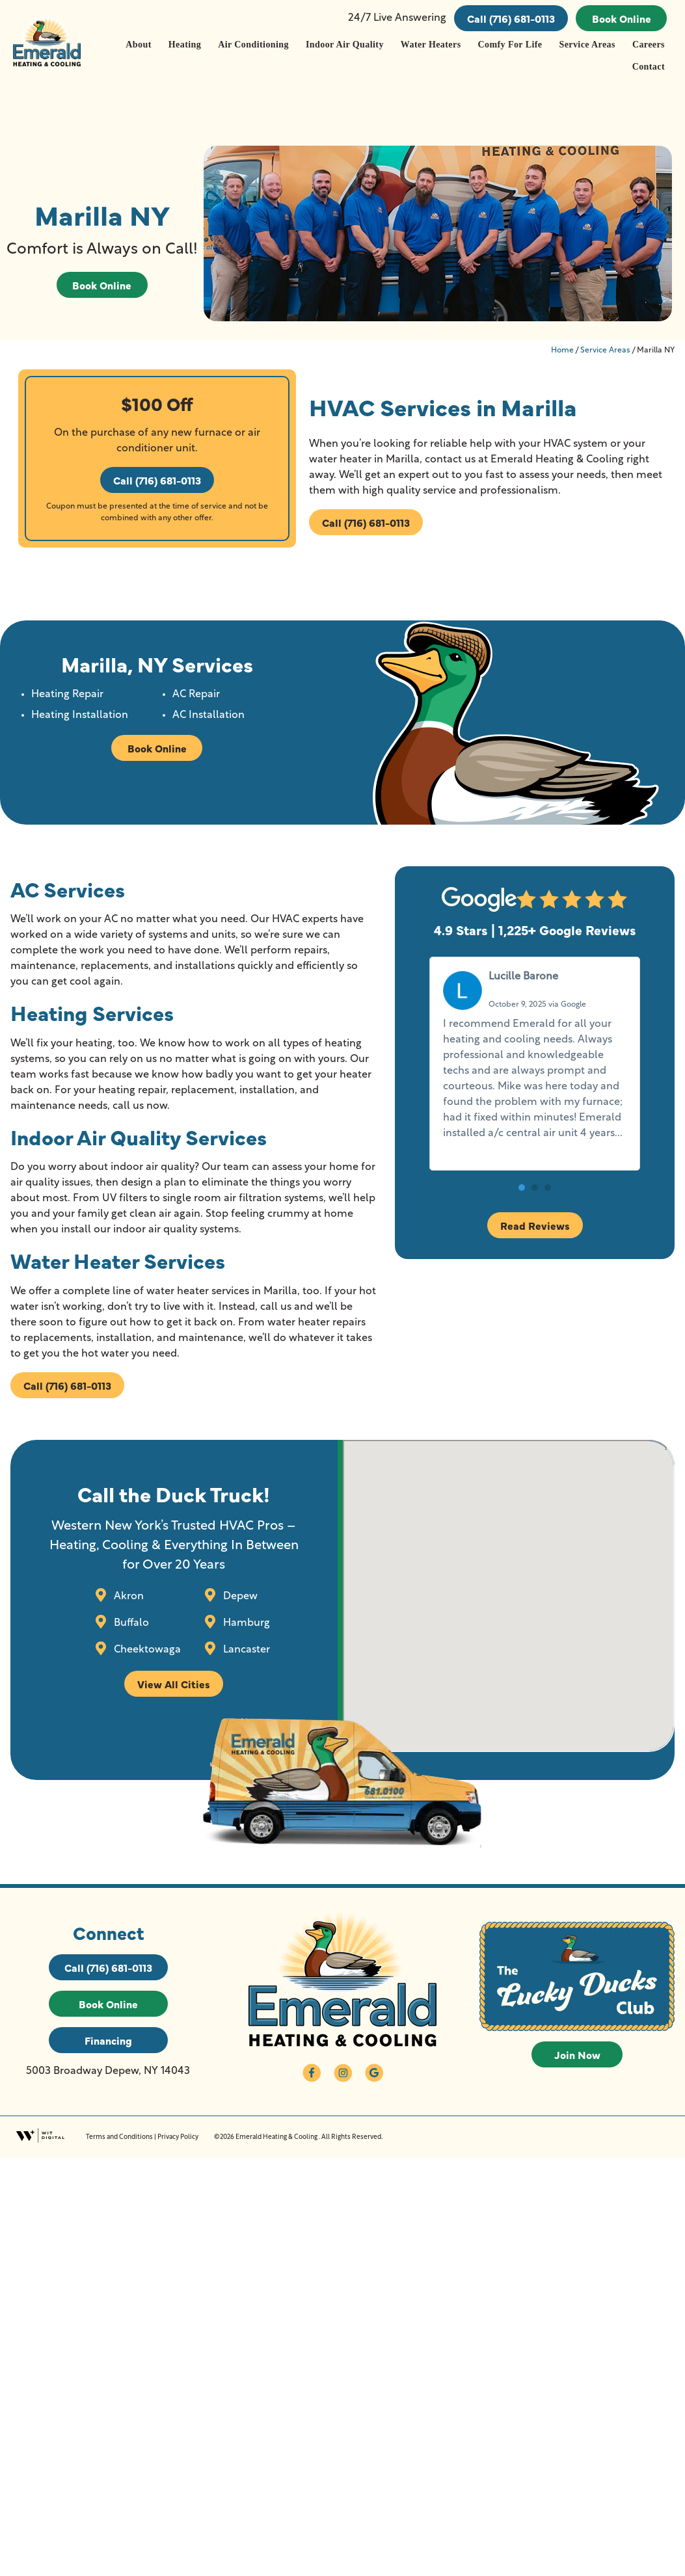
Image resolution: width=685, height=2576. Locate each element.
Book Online (621, 18)
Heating (184, 44)
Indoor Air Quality (345, 44)
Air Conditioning (253, 44)
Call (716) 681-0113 (511, 18)
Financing (108, 2040)
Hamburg (245, 1622)
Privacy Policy (177, 2137)
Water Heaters (431, 44)
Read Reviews (535, 1225)
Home (562, 350)
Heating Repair (67, 694)
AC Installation (208, 715)
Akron (127, 1596)
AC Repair (196, 694)
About (138, 44)
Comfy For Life (510, 44)
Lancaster (245, 1649)
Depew (239, 1596)
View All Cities (173, 1684)
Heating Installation (79, 715)
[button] (521, 1187)
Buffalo (130, 1622)
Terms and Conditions (119, 2137)
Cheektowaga (146, 1649)
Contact (648, 67)
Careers (648, 44)
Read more (470, 1149)
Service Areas (587, 44)
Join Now (577, 2054)
